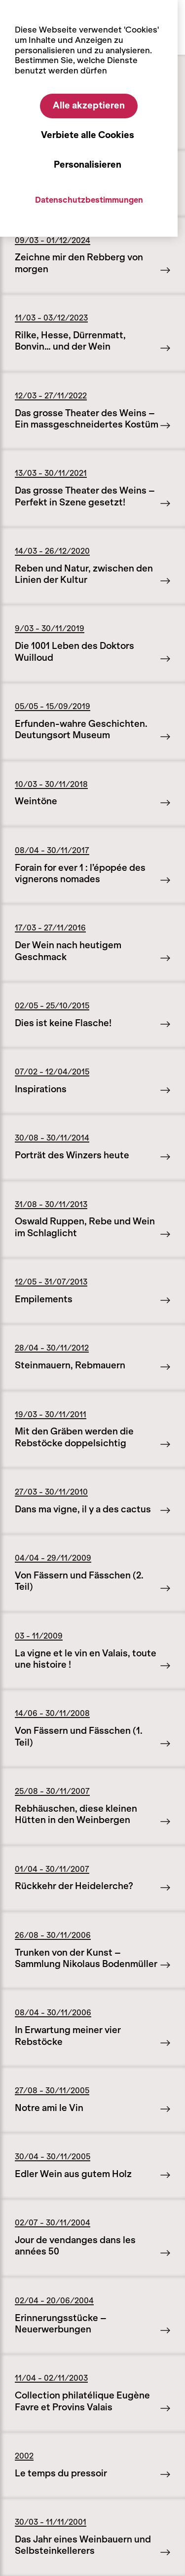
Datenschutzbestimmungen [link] (89, 200)
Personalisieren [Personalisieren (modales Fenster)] (87, 164)
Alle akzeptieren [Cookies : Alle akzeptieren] (89, 105)
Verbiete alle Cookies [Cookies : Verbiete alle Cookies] (87, 135)
